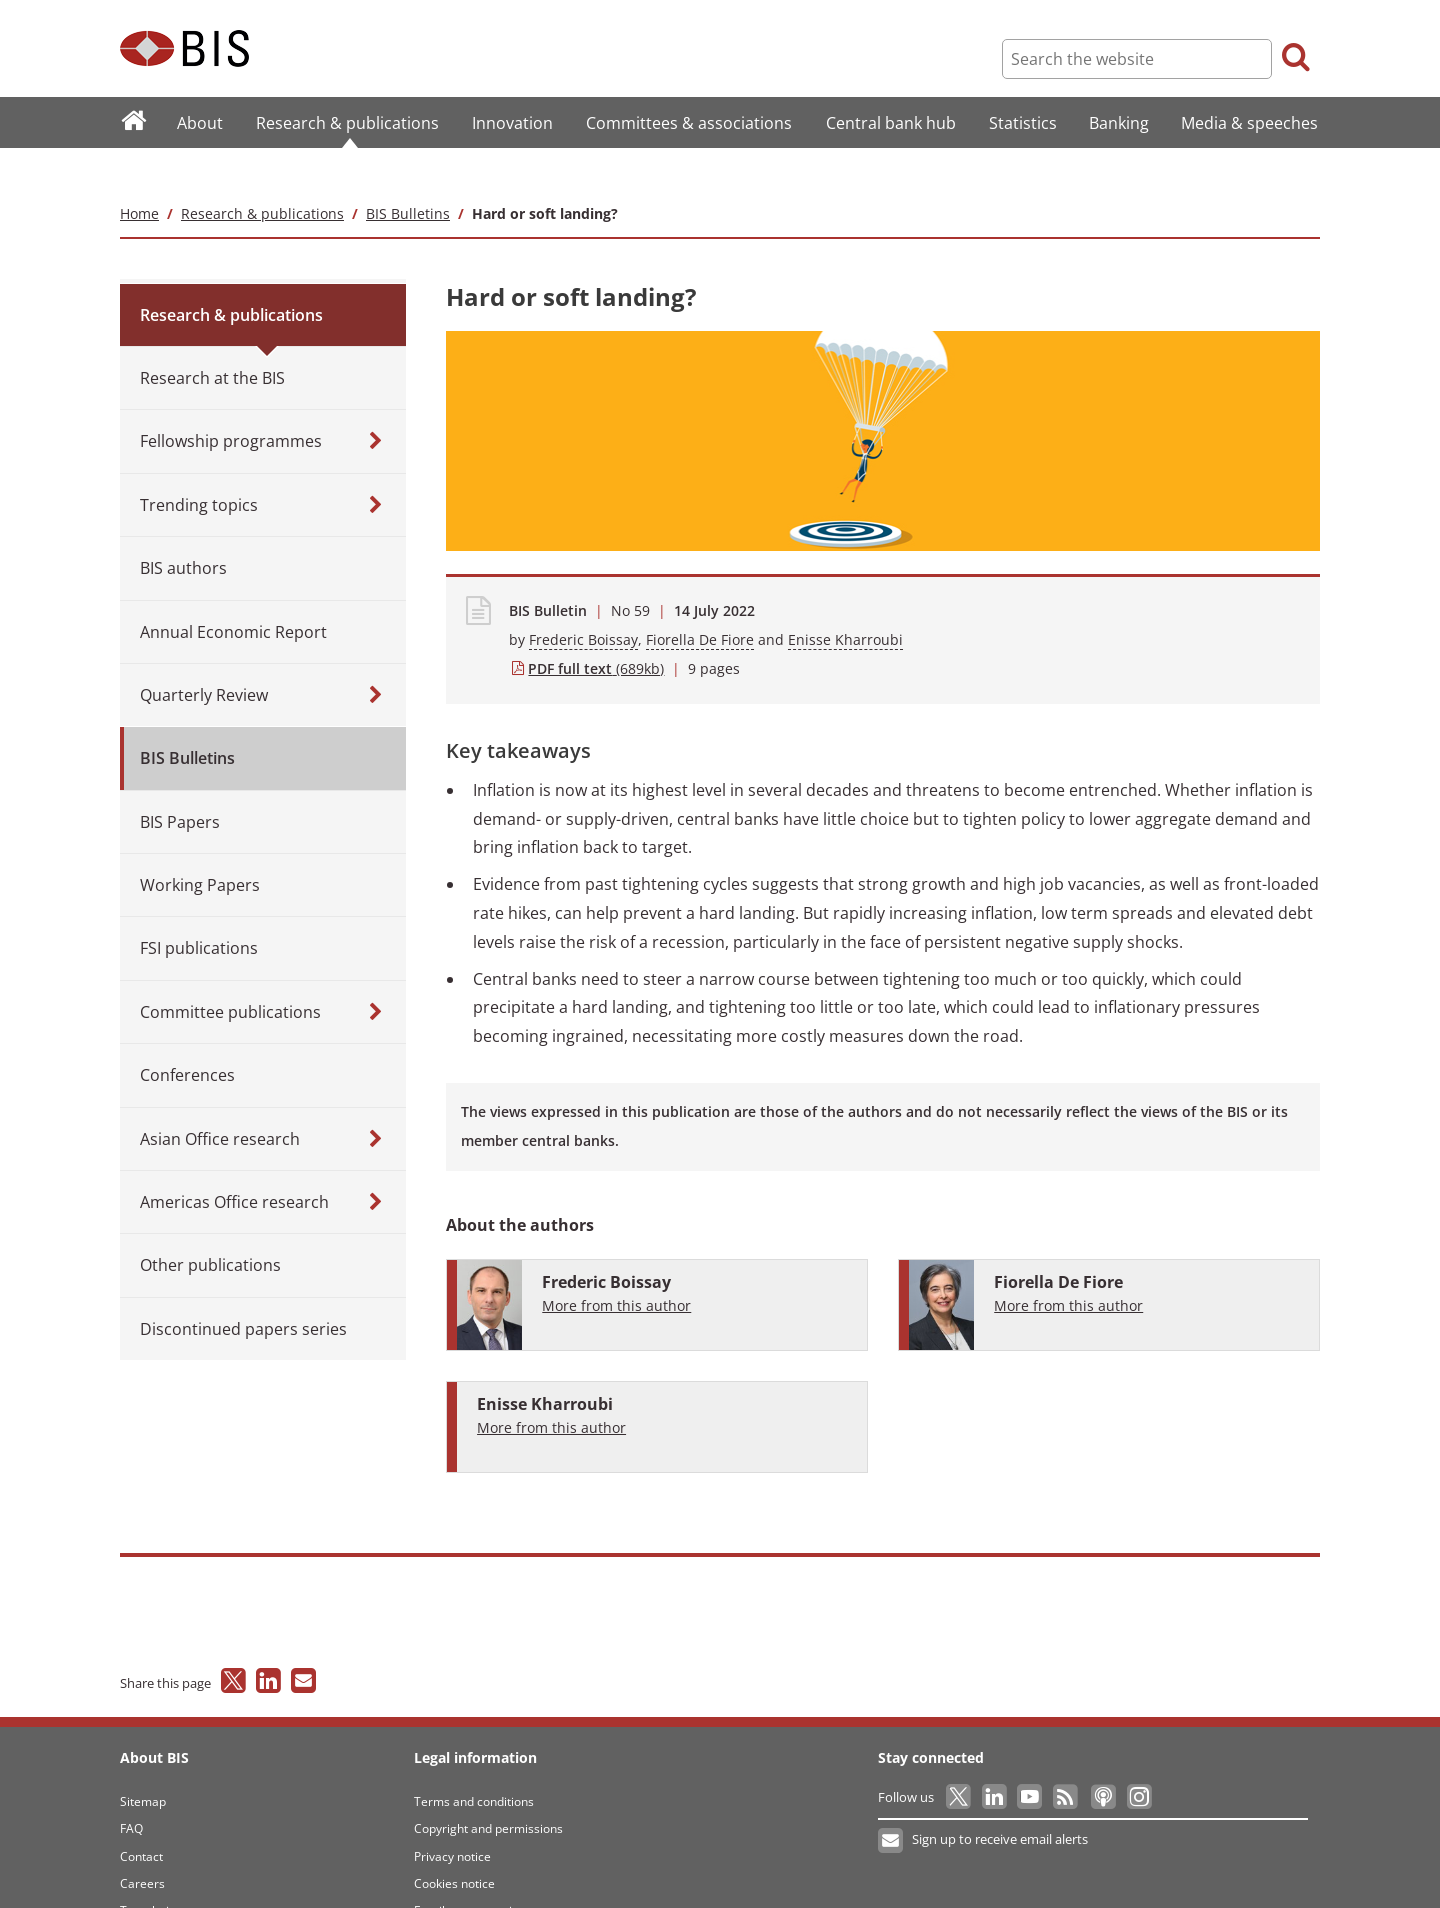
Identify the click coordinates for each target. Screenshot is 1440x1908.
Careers (142, 1843)
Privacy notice (452, 1816)
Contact (141, 1816)
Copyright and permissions (488, 1788)
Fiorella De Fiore (700, 599)
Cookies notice (454, 1843)
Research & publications (262, 173)
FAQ (131, 1788)
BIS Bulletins (408, 173)
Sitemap (143, 1761)
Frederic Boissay (583, 599)
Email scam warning (470, 1871)
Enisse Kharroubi (845, 599)
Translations (154, 1871)
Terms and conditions (474, 1761)
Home (139, 173)
